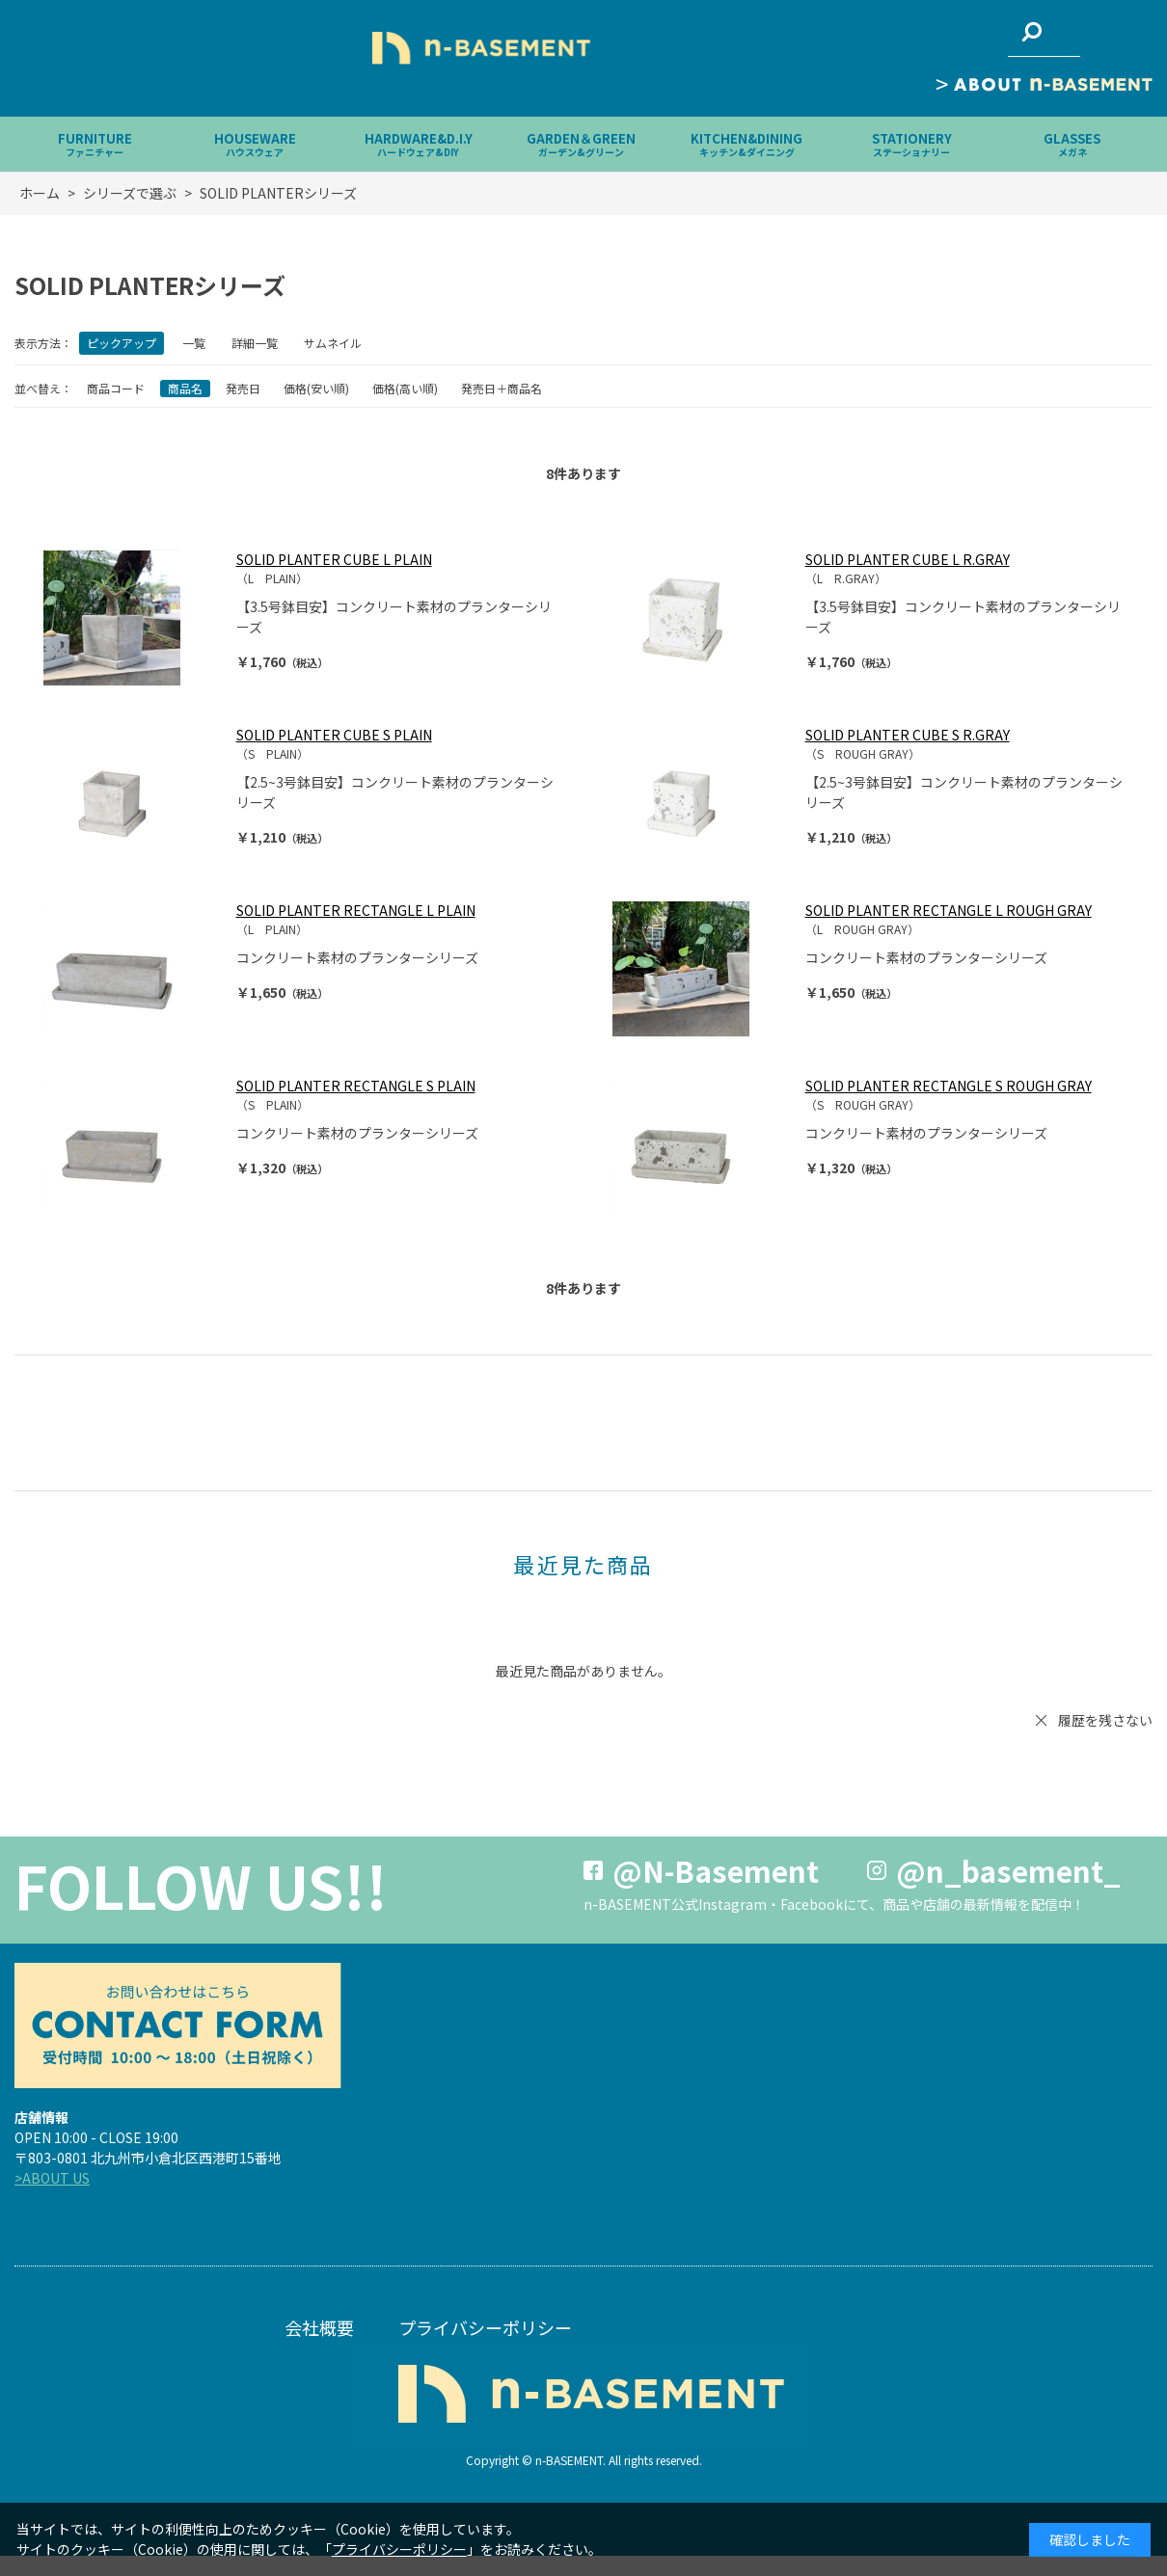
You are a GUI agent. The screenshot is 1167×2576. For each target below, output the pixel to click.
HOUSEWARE (255, 144)
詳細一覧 (254, 343)
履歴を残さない (1105, 1720)
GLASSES (1072, 144)
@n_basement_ (1008, 1870)
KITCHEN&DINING (746, 144)
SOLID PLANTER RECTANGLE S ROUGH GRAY (948, 1085)
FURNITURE (95, 144)
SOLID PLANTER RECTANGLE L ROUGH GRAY (948, 910)
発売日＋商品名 (501, 388)
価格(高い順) (405, 388)
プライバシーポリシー (485, 2327)
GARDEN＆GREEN (581, 144)
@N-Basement (715, 1870)
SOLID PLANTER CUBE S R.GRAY (907, 734)
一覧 (193, 343)
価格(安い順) (316, 388)
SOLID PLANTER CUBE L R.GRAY (907, 559)
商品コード (116, 388)
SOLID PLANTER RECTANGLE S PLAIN (355, 1085)
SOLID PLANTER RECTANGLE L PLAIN (355, 910)
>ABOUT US (52, 2177)
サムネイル (333, 343)
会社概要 (319, 2327)
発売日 (243, 388)
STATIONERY (912, 144)
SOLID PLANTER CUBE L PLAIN (334, 559)
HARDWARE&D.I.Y (419, 144)
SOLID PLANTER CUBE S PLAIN (334, 734)
